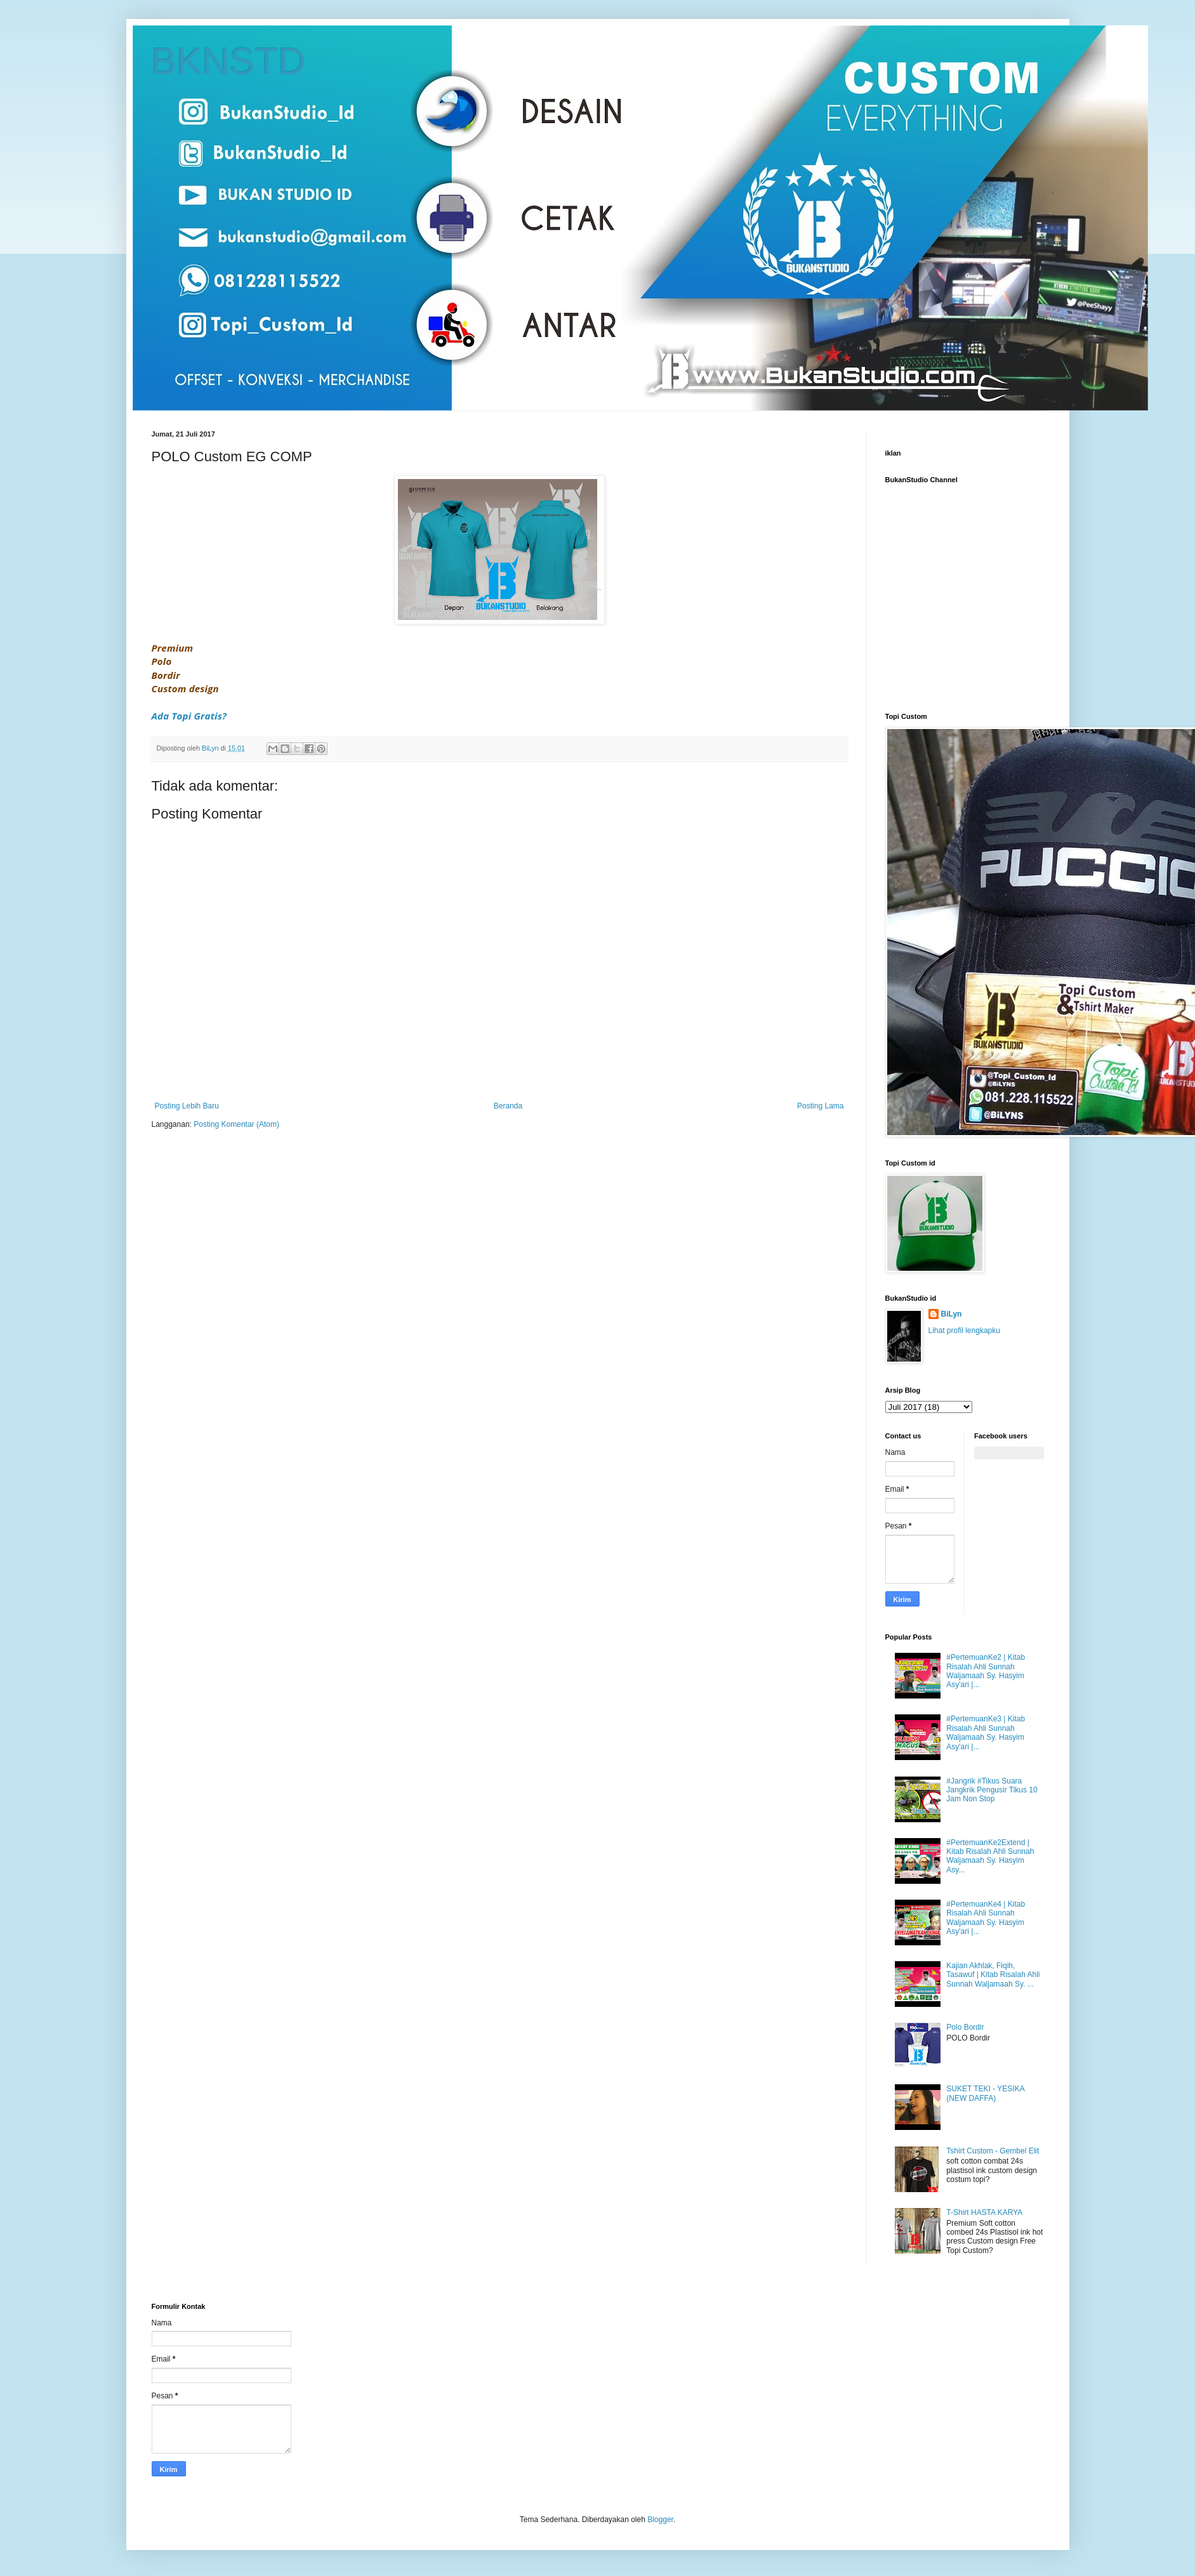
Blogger (660, 2519)
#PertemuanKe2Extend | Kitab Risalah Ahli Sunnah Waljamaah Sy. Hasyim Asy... (990, 1856)
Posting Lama (820, 1105)
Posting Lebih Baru (187, 1105)
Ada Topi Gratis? (189, 715)
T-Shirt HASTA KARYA (984, 2212)
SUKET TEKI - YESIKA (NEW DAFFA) (985, 2093)
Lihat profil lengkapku (964, 1330)
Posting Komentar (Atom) (236, 1124)
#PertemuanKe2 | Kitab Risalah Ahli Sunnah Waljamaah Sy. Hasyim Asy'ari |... (985, 1671)
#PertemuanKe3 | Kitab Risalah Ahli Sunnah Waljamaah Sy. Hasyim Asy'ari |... (985, 1732)
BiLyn (951, 1314)
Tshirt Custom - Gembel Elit (992, 2150)
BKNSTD (229, 61)
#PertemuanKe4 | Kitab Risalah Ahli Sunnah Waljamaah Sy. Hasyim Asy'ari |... (985, 1918)
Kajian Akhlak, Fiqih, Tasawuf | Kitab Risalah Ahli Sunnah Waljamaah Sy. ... (993, 1974)
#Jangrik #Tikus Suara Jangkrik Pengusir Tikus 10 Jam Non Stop (991, 1790)
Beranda (508, 1105)
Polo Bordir (965, 2027)
